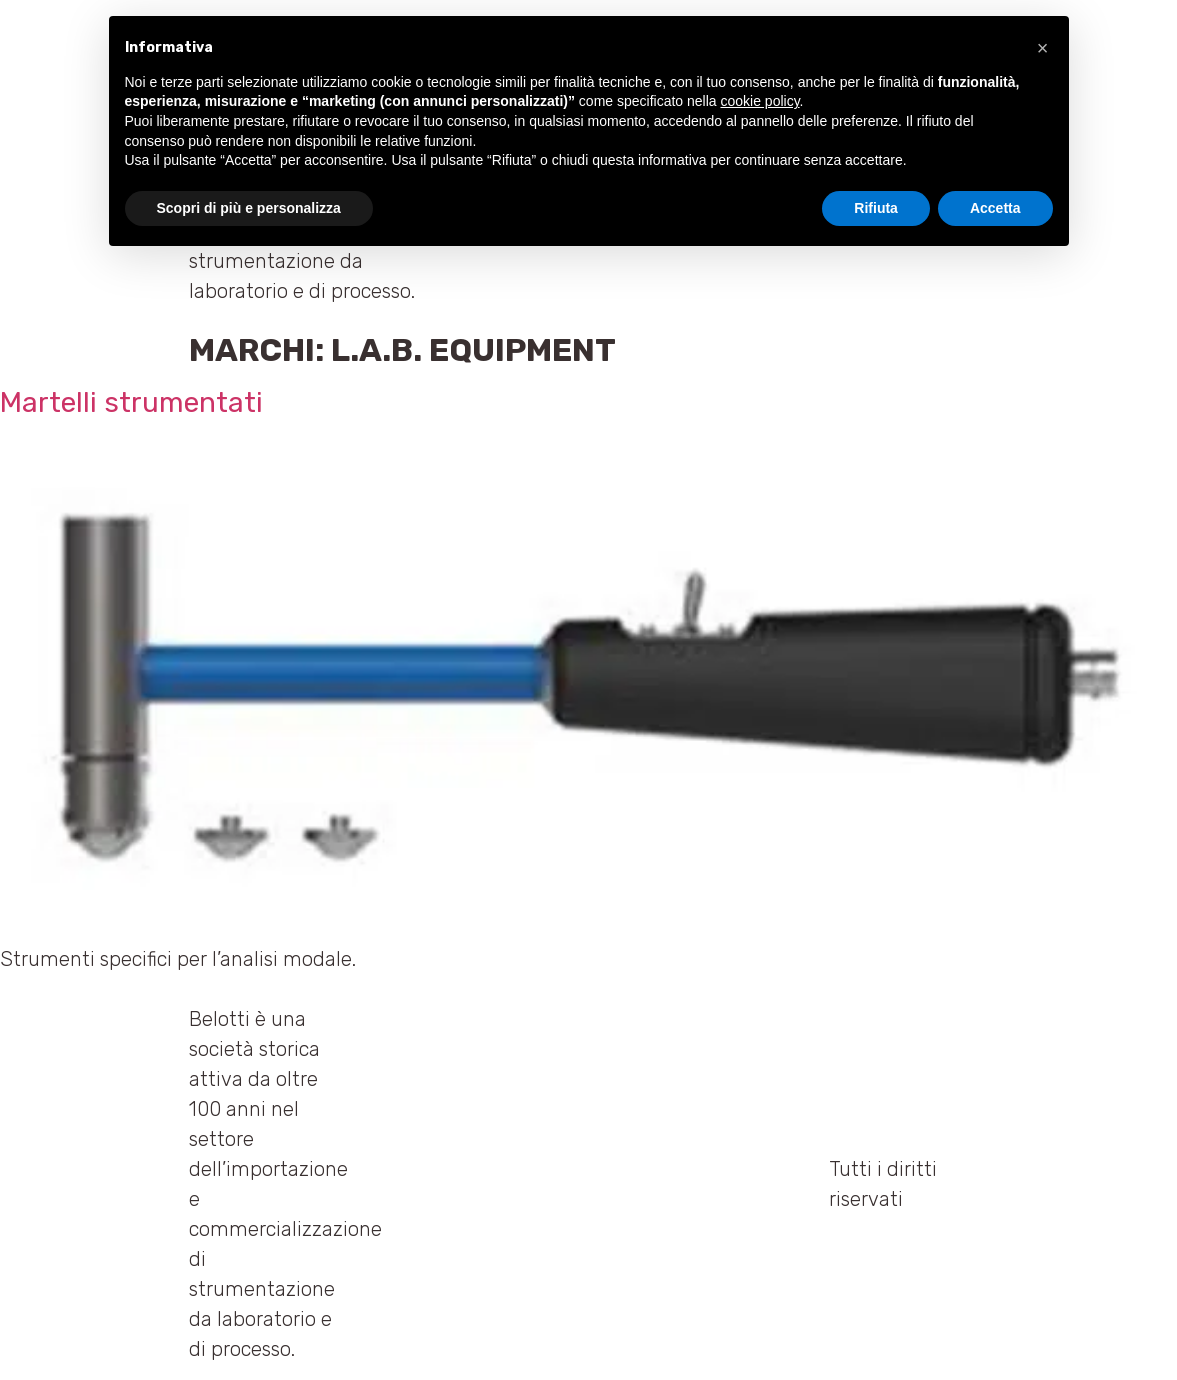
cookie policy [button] (759, 101)
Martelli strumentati (131, 402)
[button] (1043, 48)
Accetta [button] (995, 208)
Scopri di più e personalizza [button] (249, 208)
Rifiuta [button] (876, 208)
